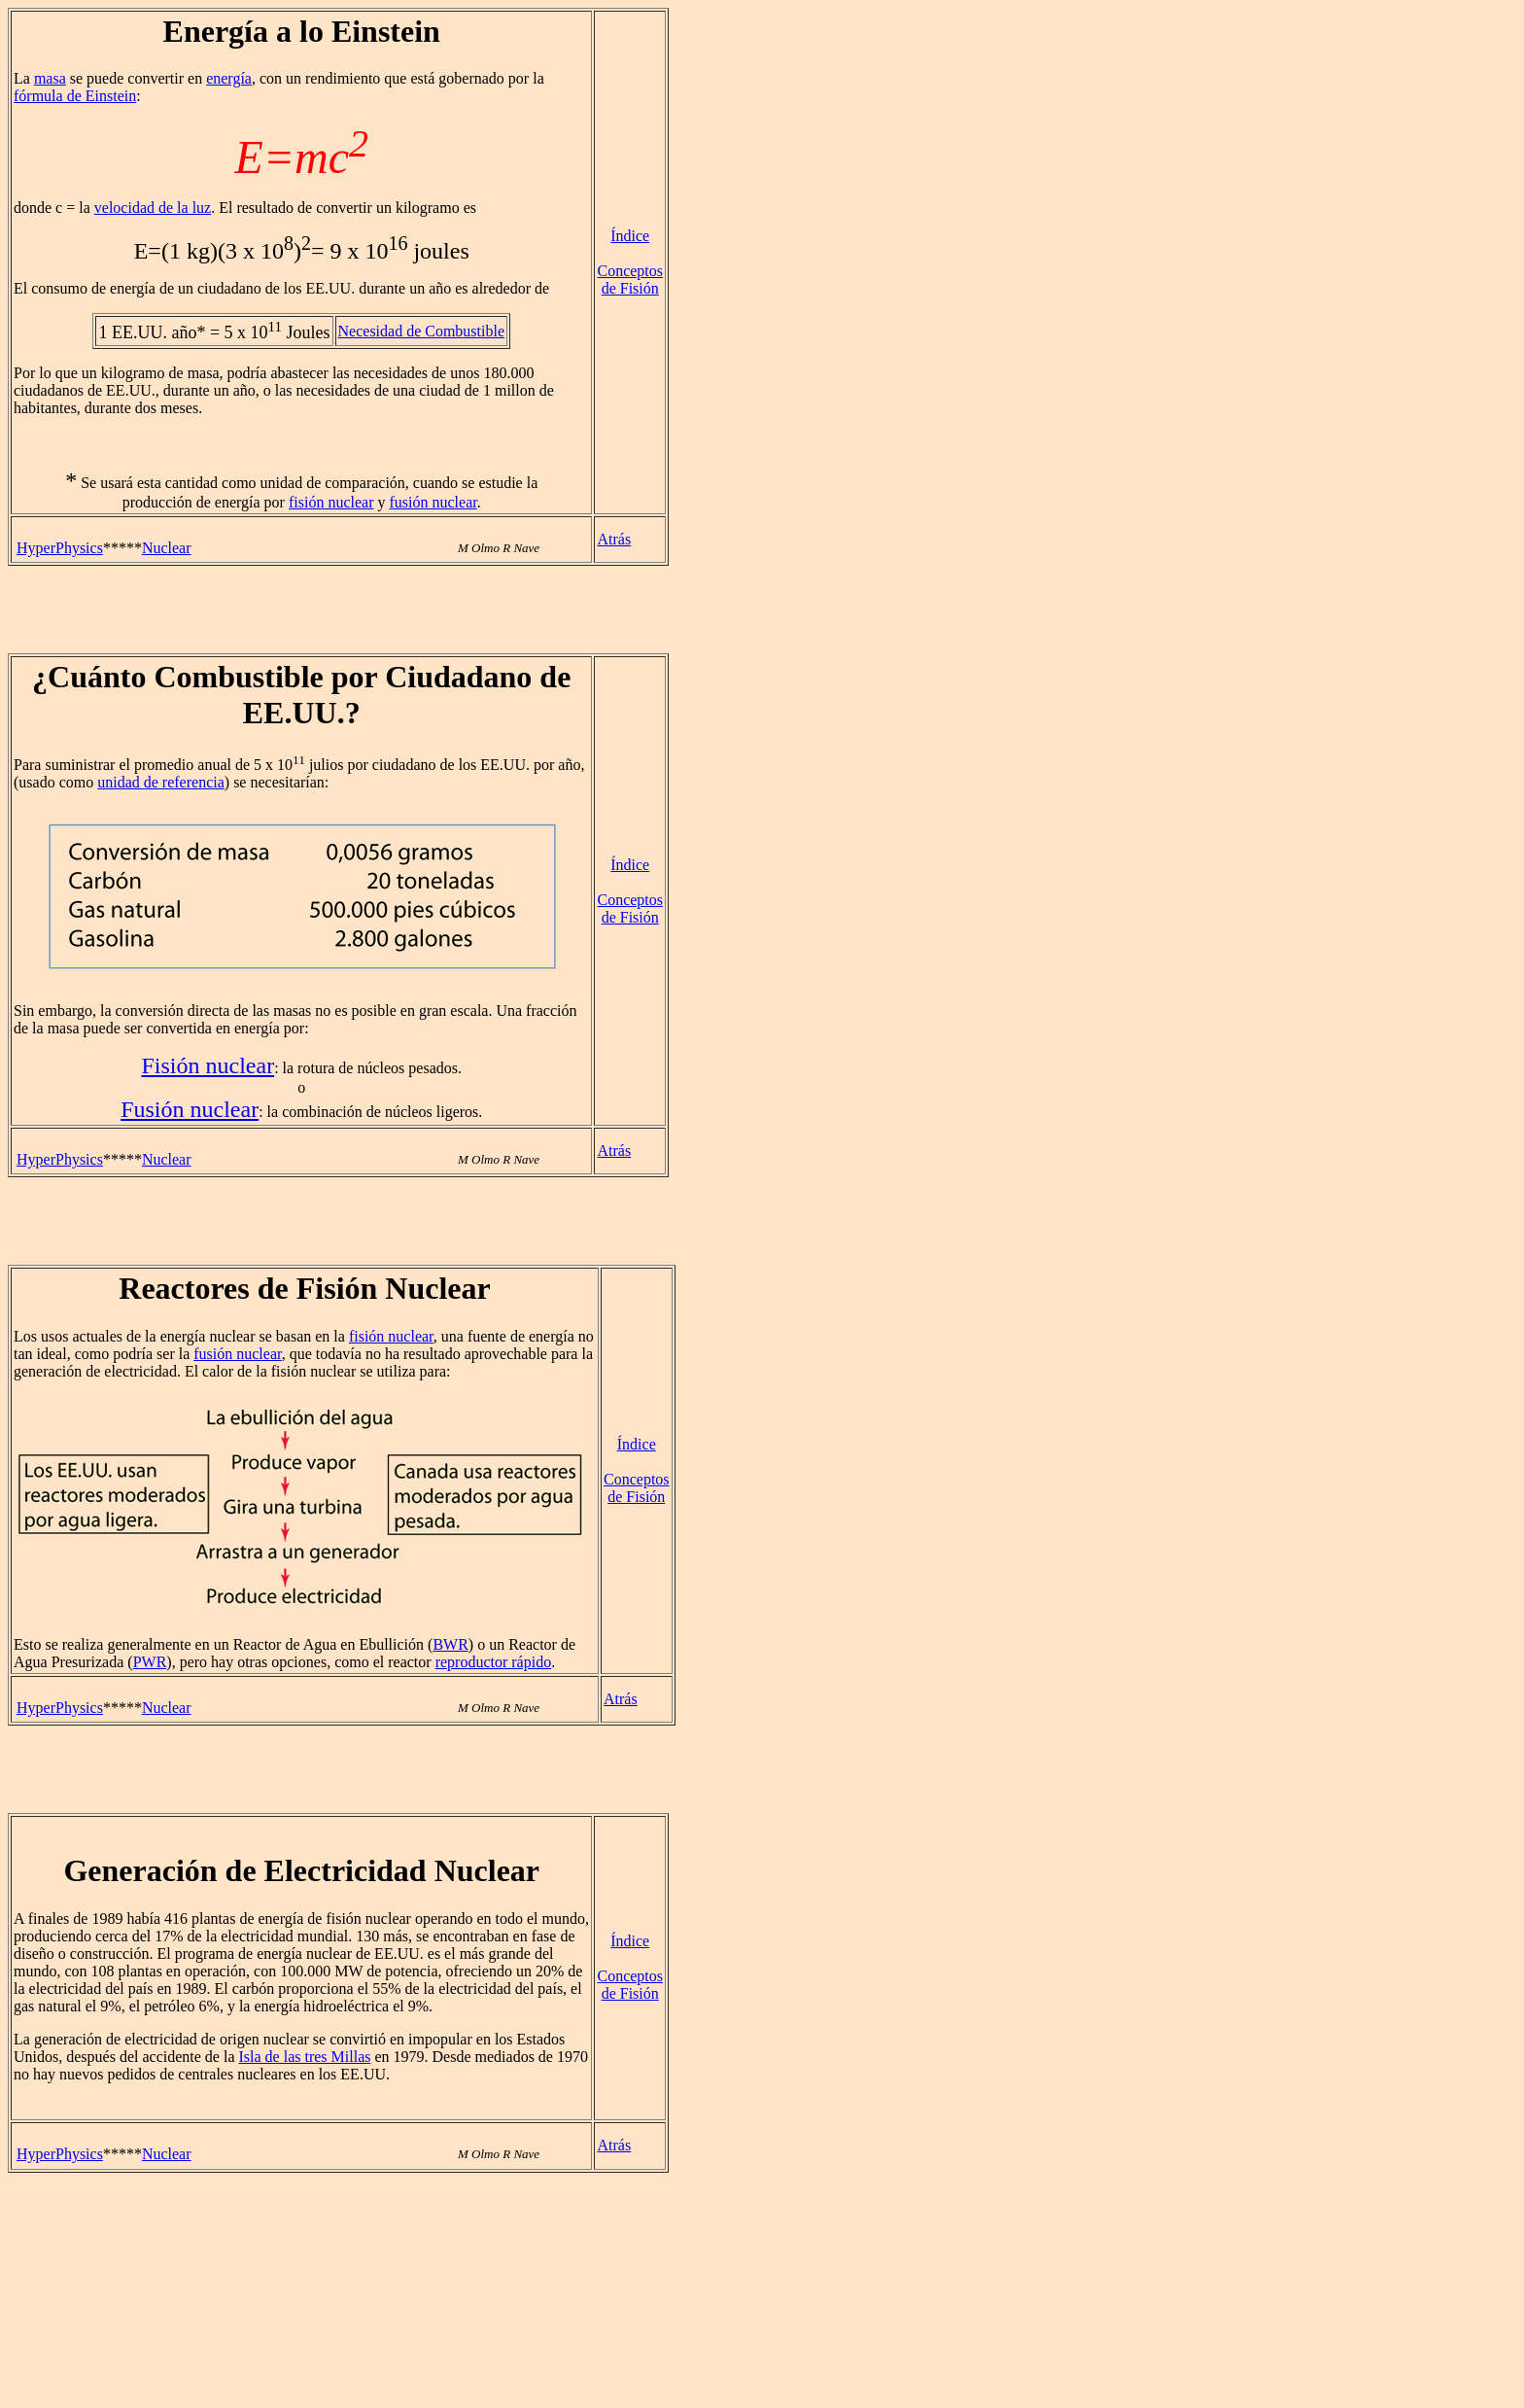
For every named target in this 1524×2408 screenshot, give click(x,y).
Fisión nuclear (207, 1065)
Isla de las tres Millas (304, 2056)
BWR (450, 1644)
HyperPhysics (60, 548)
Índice (629, 235)
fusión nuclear (432, 502)
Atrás (614, 539)
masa (50, 78)
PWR (150, 1662)
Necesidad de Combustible (421, 331)
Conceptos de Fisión (630, 279)
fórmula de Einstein (75, 95)
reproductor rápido (493, 1662)
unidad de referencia (161, 782)
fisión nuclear (331, 502)
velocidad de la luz (152, 207)
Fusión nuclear (190, 1109)
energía (229, 78)
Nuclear (166, 548)
